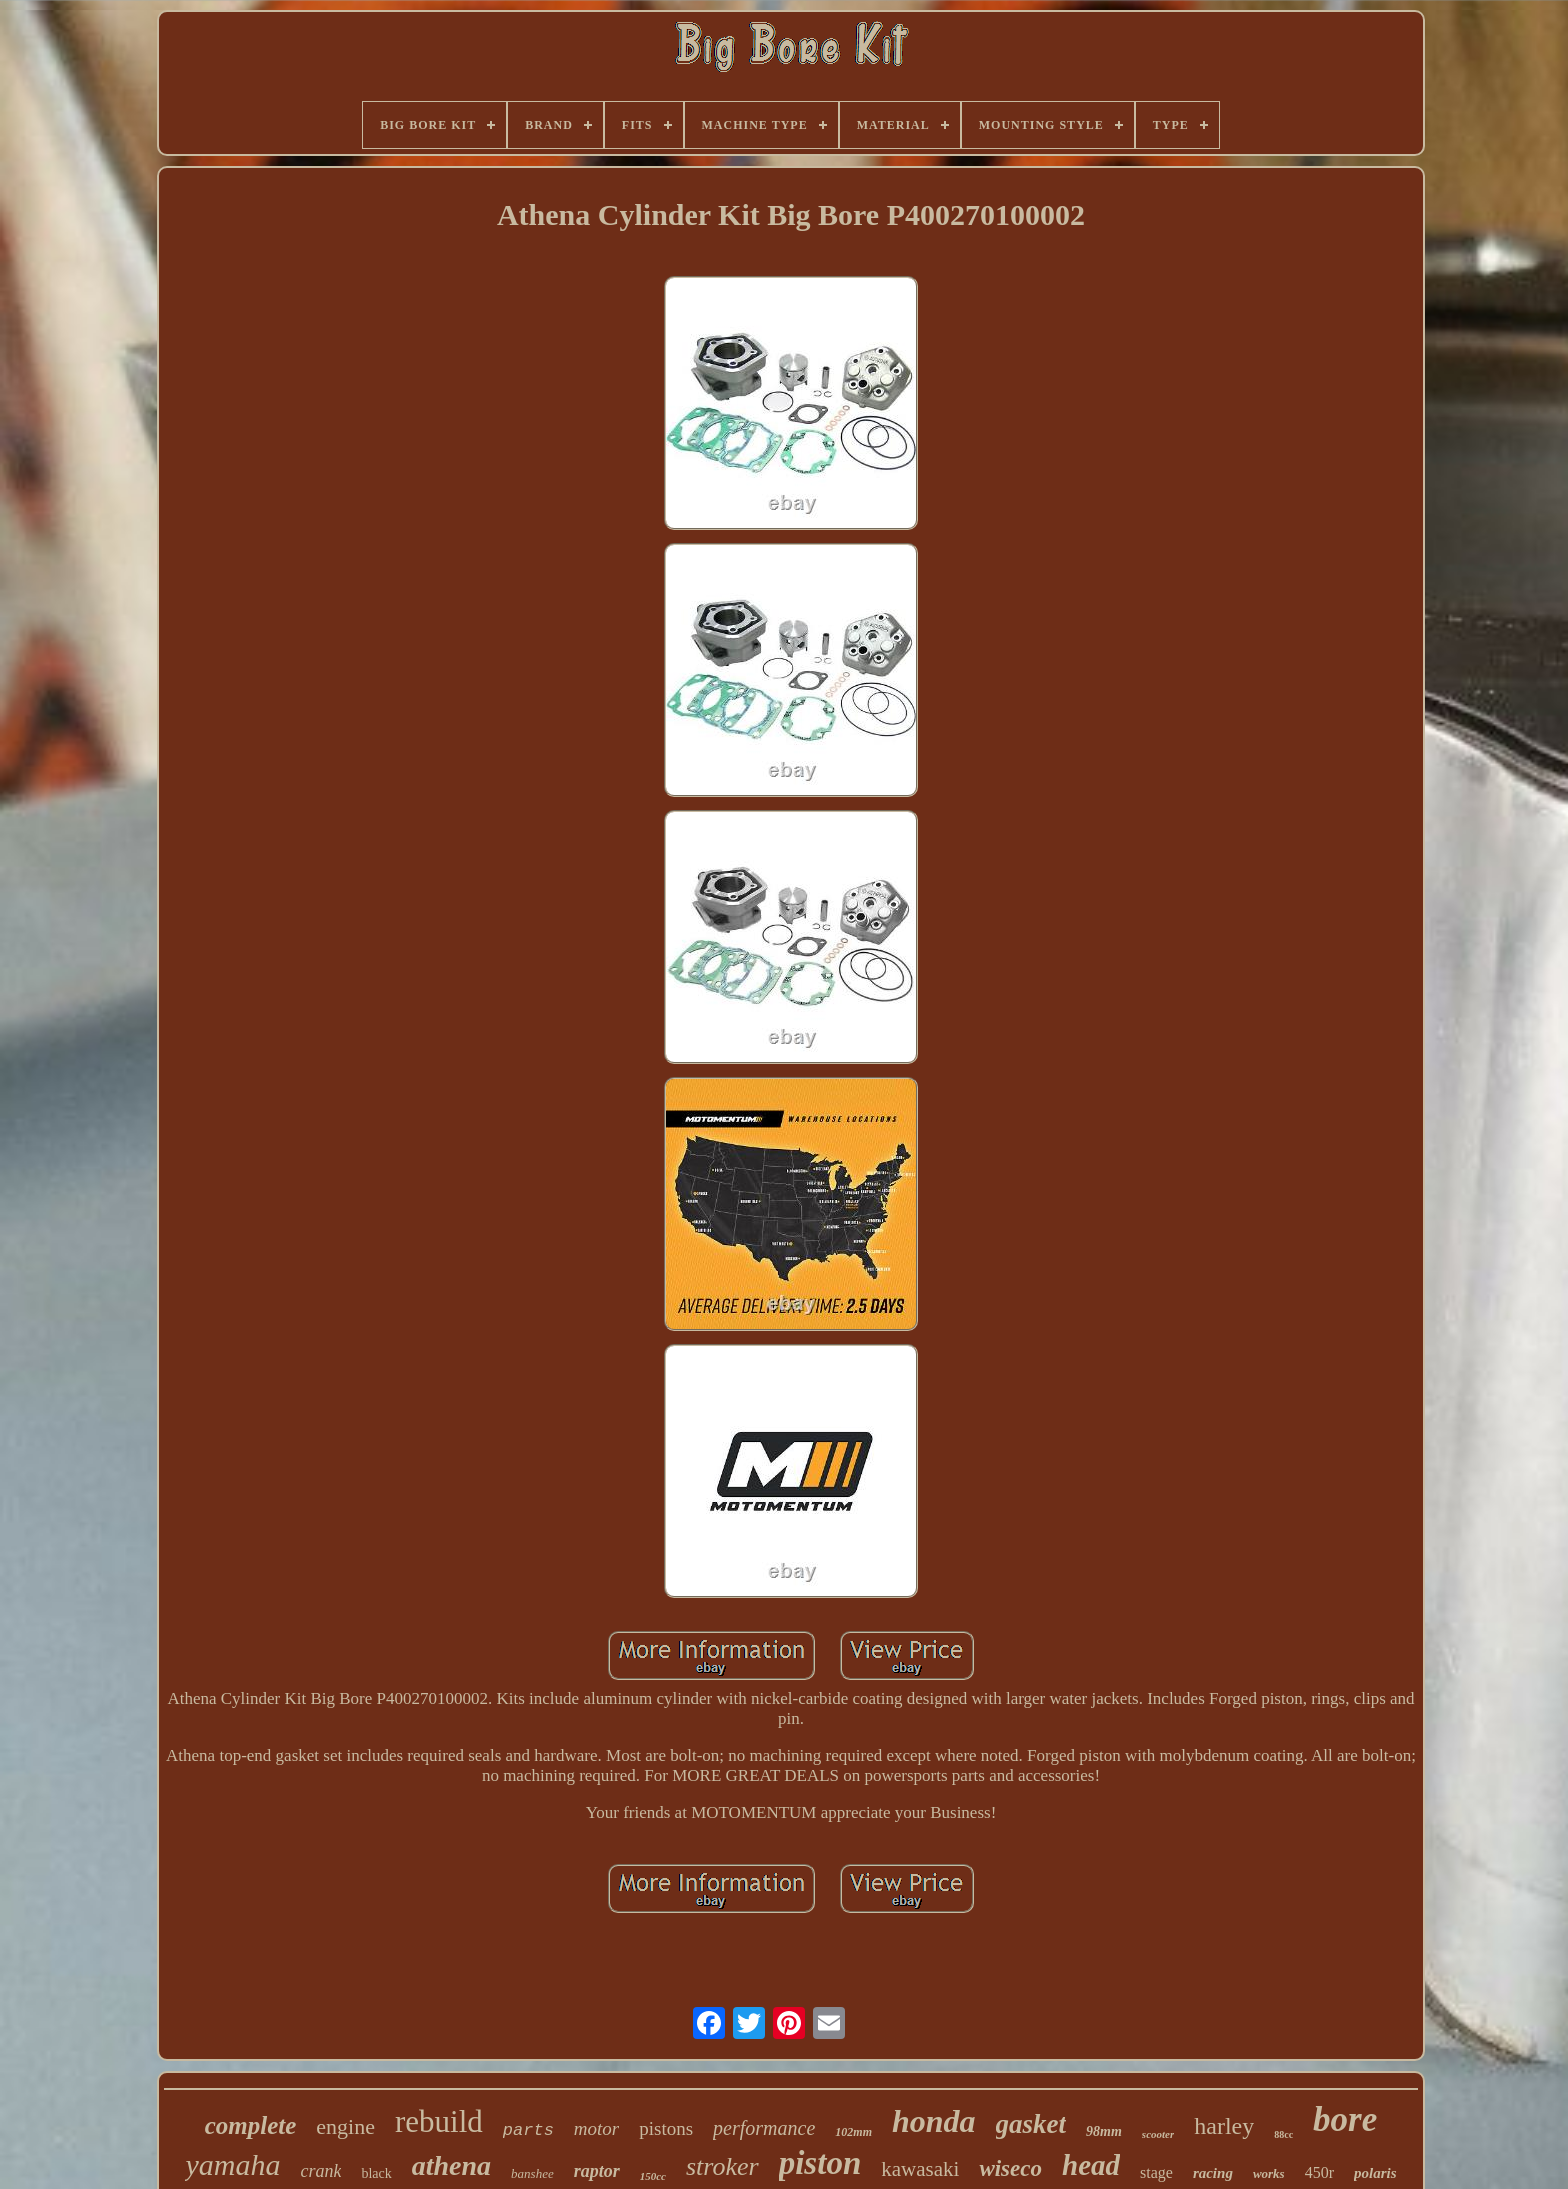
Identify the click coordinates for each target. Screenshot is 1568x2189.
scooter (1158, 2134)
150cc (653, 2176)
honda (934, 2121)
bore (1345, 2119)
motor (596, 2128)
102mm (853, 2132)
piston (820, 2163)
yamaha (232, 2164)
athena (451, 2165)
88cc (1283, 2134)
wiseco (1010, 2168)
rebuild (439, 2121)
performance (764, 2128)
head (1091, 2165)
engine (345, 2126)
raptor (597, 2171)
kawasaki (920, 2169)
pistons (666, 2128)
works (1269, 2173)
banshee (532, 2173)
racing (1213, 2173)
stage (1156, 2172)
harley (1224, 2126)
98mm (1104, 2131)
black (376, 2173)
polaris (1375, 2173)
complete (251, 2125)
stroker (722, 2166)
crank (320, 2171)
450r (1319, 2172)
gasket (1031, 2124)
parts (528, 2130)
